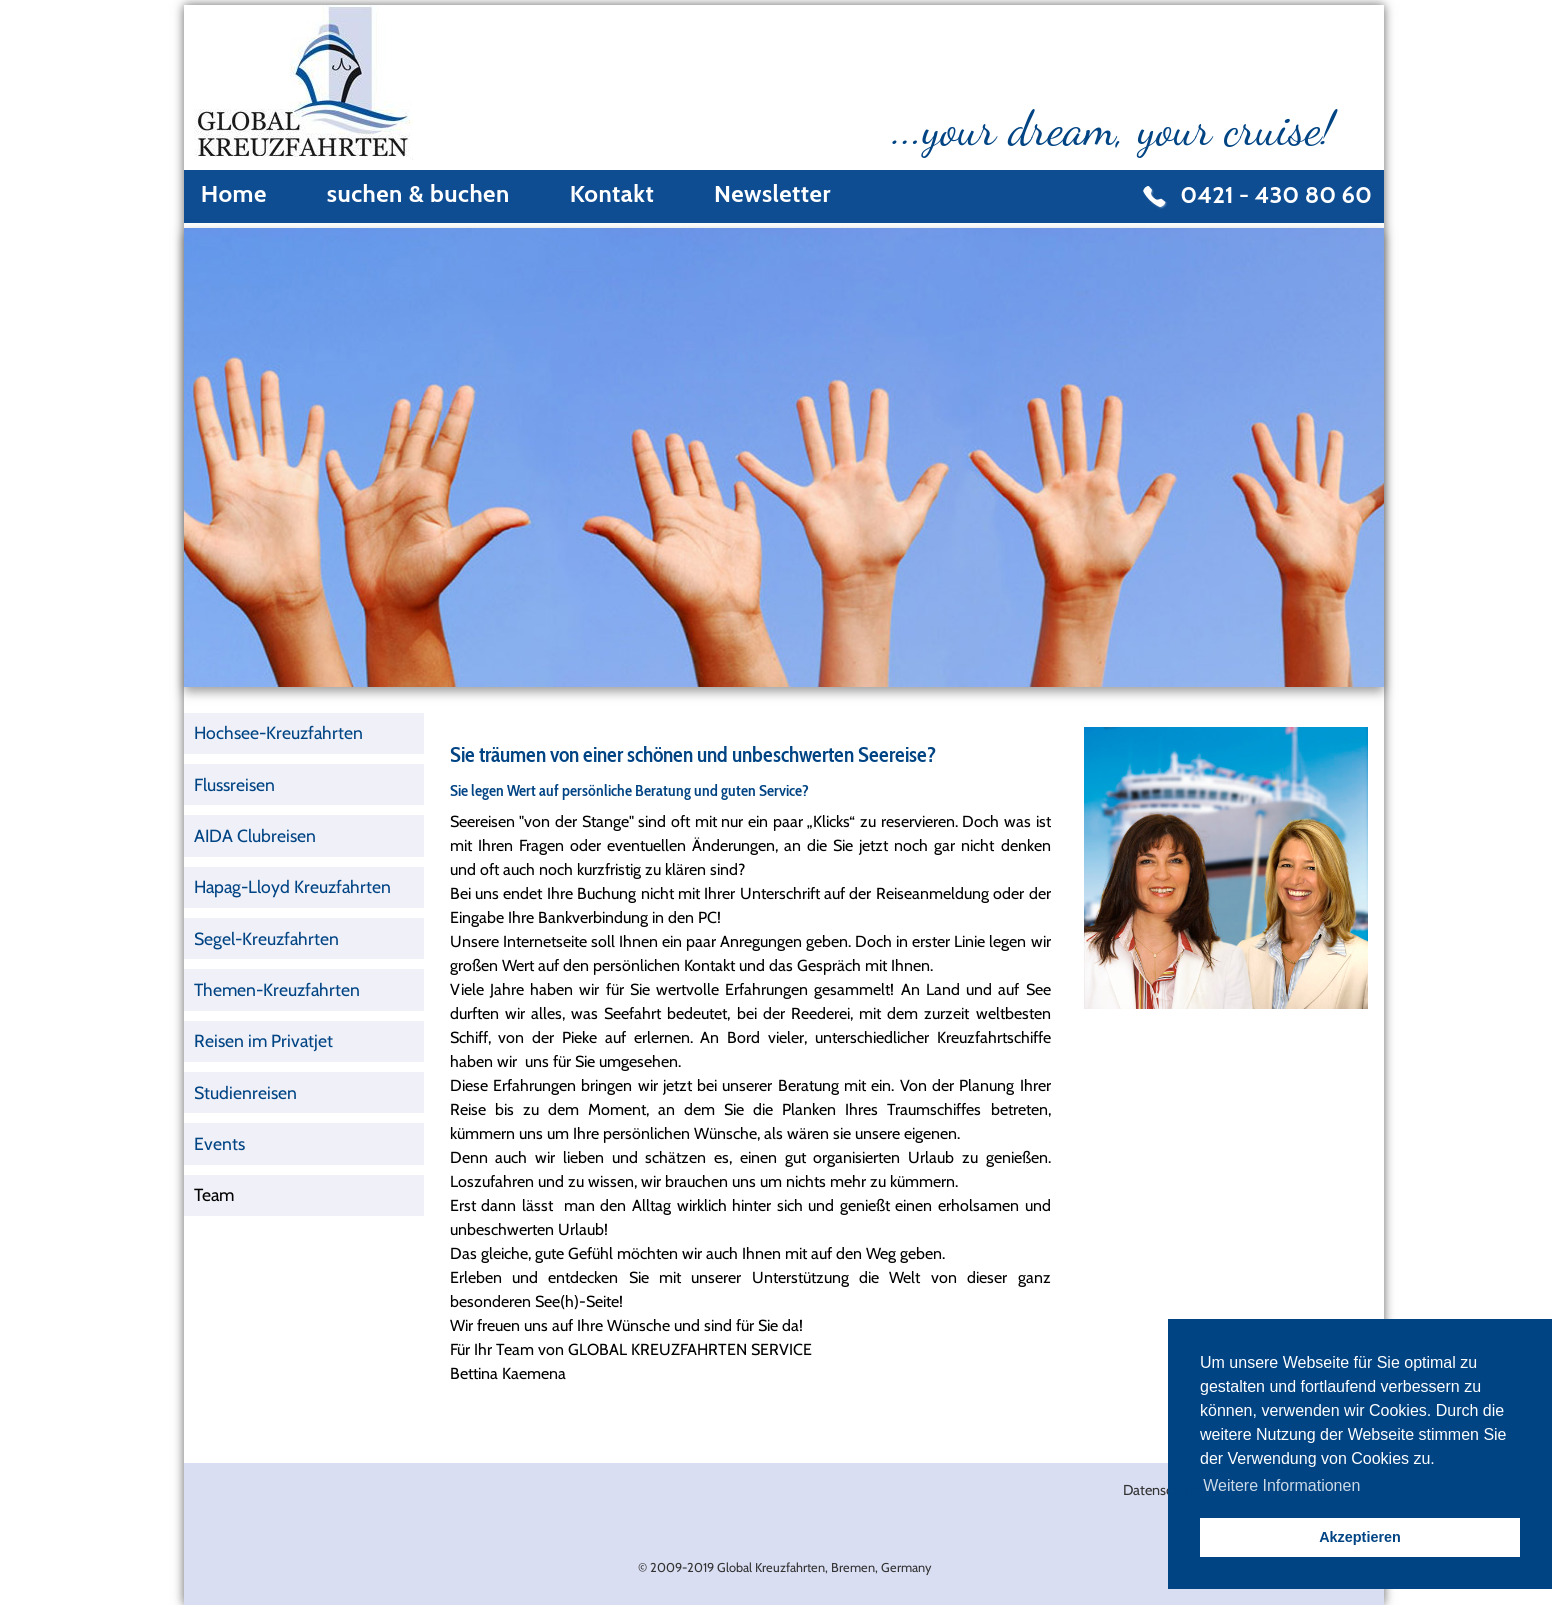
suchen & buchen (418, 193)
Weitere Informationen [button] (1281, 1485)
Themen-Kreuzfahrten (277, 989)
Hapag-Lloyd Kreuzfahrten (292, 886)
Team (214, 1194)
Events (219, 1143)
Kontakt (612, 193)
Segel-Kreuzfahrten (266, 938)
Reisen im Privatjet (263, 1040)
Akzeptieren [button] (1360, 1537)
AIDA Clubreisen (255, 835)
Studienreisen (245, 1092)
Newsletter (772, 193)
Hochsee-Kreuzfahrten (278, 732)
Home (234, 193)
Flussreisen (234, 784)
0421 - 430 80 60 (1276, 195)
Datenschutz (1162, 1490)
